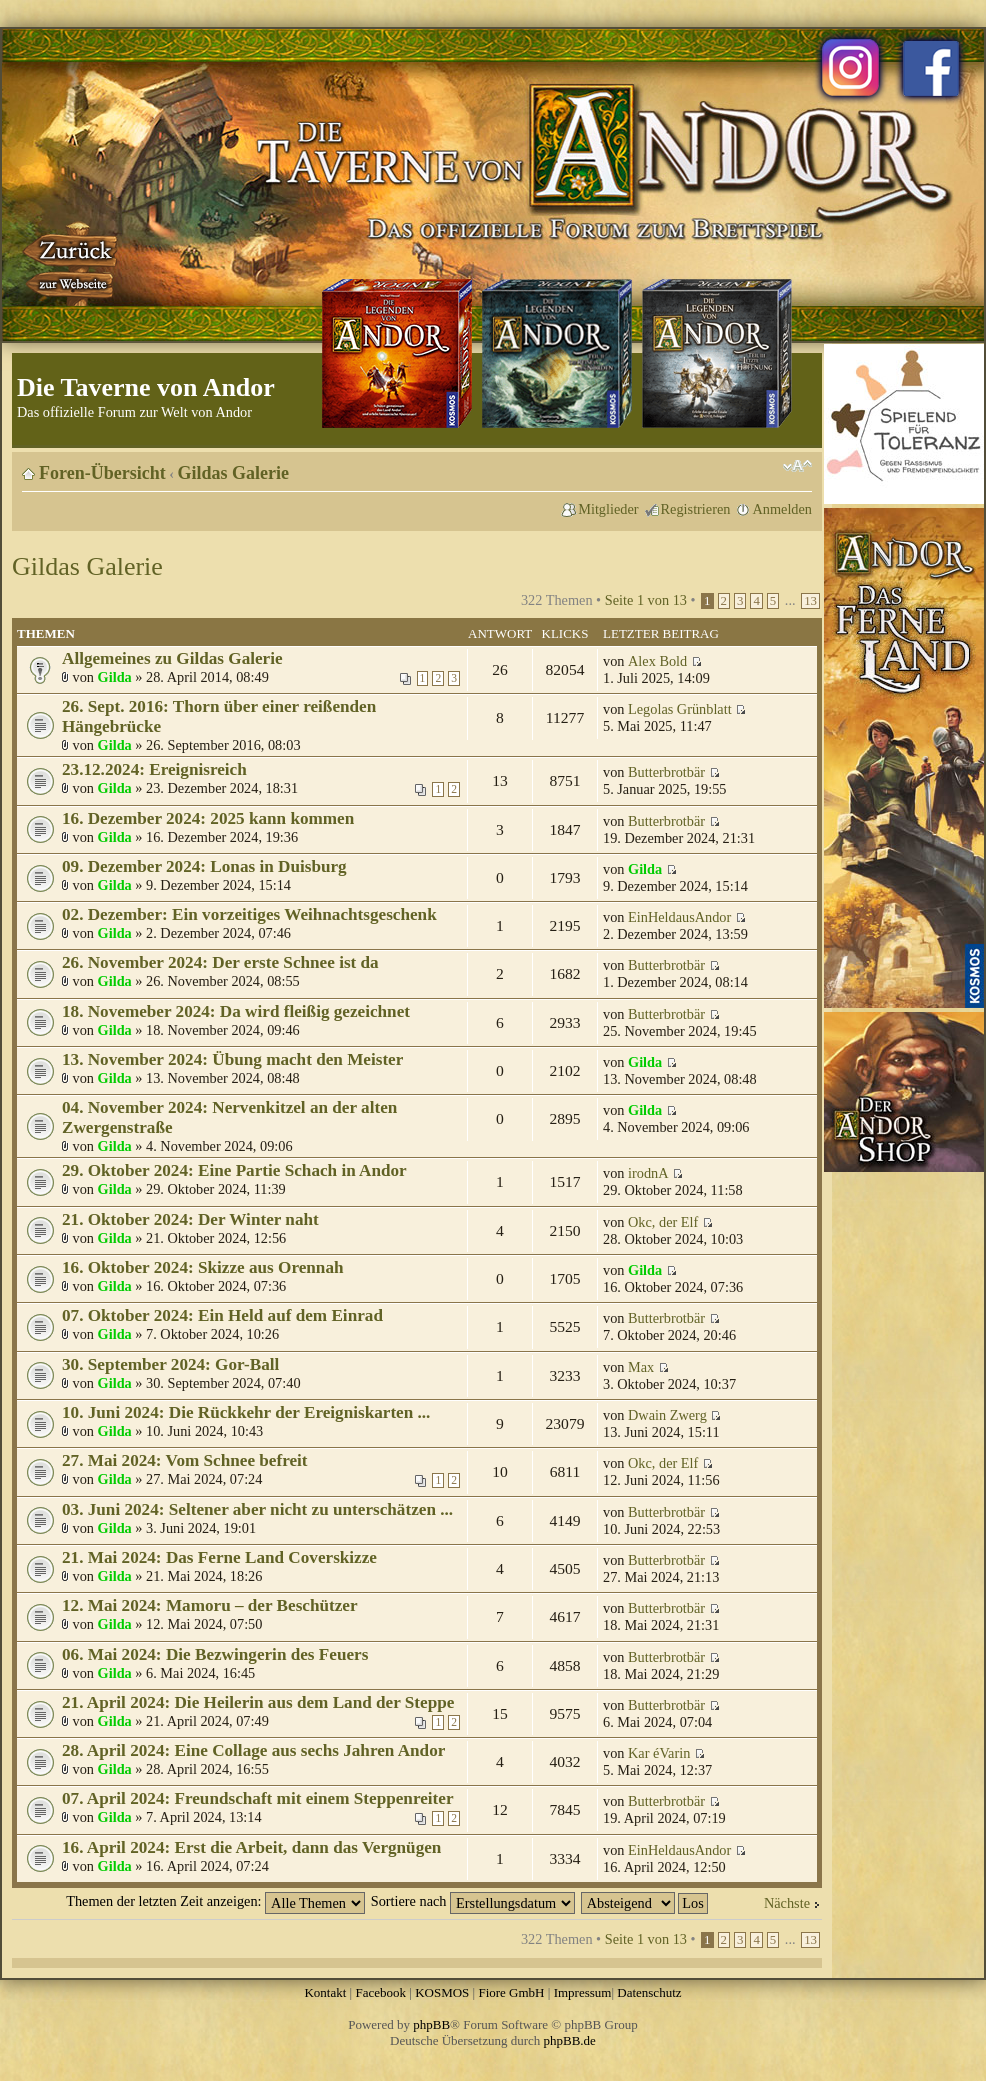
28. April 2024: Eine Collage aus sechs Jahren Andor (253, 1750)
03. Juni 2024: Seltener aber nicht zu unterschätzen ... (257, 1509)
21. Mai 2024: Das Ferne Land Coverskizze (219, 1557)
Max (641, 1367)
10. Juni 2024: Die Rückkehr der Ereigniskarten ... (246, 1412)
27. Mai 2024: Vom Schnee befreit (185, 1460)
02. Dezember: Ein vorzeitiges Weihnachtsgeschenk (249, 914)
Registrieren (696, 509)
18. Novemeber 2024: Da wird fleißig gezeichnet (236, 1011)
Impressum (583, 1992)
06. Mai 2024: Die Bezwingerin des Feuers (215, 1654)
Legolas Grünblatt (680, 709)
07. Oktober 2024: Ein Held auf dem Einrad (222, 1315)
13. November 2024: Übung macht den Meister (232, 1059)
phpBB (431, 2024)
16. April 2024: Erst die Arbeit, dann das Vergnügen (251, 1847)
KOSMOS (442, 1992)
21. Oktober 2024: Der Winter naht (190, 1219)
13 (810, 601)
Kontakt (325, 1992)
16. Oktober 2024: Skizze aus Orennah (203, 1267)
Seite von (646, 600)
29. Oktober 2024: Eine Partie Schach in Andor (234, 1170)
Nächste (787, 1903)
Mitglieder (608, 509)
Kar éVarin (659, 1753)
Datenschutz (649, 1992)
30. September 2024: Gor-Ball (170, 1364)
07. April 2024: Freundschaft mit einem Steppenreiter (258, 1798)
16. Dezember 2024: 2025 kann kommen (208, 818)
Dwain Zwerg (667, 1415)
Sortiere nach (473, 1901)
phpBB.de (570, 2040)
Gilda (115, 677)
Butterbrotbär (666, 772)
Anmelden (782, 509)
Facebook (380, 1992)
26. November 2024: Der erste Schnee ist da (220, 962)
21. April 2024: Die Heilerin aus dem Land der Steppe (258, 1702)
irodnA (648, 1173)
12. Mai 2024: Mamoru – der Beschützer (210, 1605)
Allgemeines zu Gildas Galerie (172, 658)
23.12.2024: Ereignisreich (154, 769)
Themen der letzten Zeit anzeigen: (215, 1901)
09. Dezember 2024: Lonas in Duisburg (204, 866)
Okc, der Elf (663, 1222)
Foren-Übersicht (102, 473)
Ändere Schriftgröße (797, 466)
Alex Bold (657, 661)
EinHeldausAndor (679, 917)
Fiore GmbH (511, 1992)
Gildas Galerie (234, 473)
